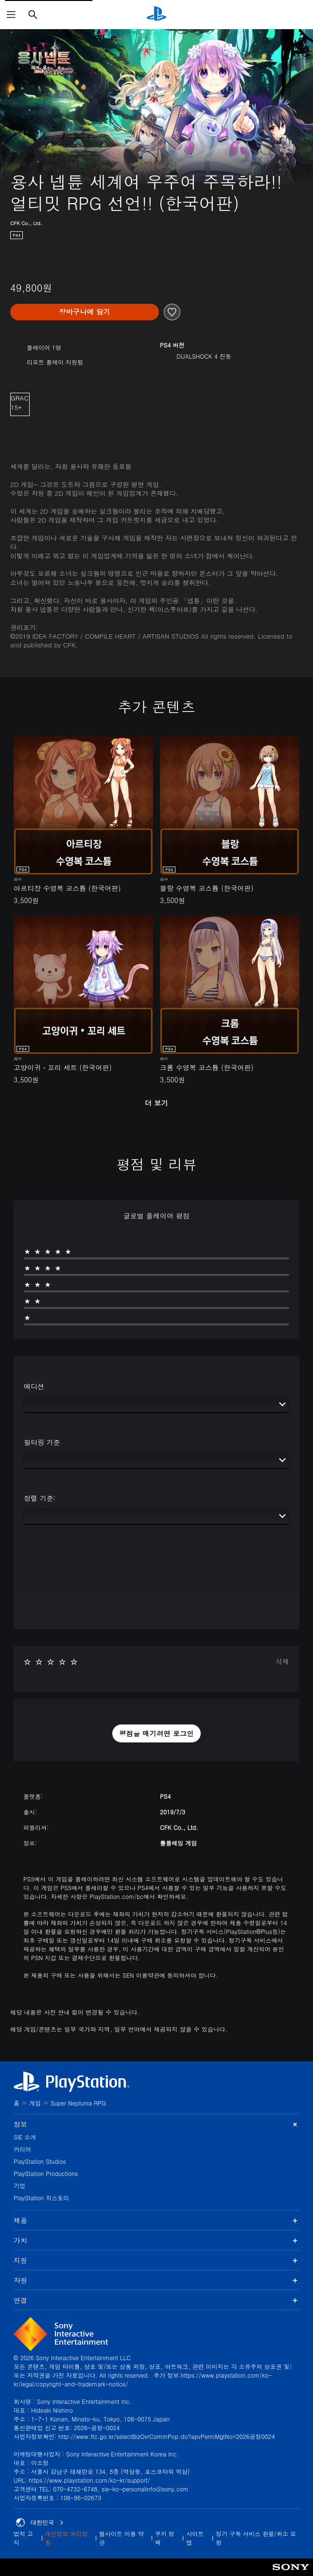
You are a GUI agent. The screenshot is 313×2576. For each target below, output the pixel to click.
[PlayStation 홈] (156, 14)
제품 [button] (156, 2220)
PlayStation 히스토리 (41, 2197)
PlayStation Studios (40, 2161)
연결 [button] (156, 2300)
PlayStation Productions (46, 2173)
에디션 (34, 1386)
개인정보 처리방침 (66, 2537)
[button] (156, 1734)
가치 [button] (156, 2240)
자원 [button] (156, 2280)
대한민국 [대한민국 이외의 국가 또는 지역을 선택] (40, 2522)
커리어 (22, 2149)
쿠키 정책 (164, 2537)
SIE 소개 (25, 2137)
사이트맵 (195, 2537)
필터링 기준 (42, 1442)
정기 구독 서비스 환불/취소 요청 (256, 2537)
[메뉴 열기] (11, 14)
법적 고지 (23, 2537)
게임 (35, 2103)
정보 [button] (156, 2124)
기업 (19, 2185)
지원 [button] (156, 2260)
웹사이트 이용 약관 (121, 2537)
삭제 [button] (282, 1661)
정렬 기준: (39, 1498)
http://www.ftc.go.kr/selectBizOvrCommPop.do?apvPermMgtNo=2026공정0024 (166, 2436)
